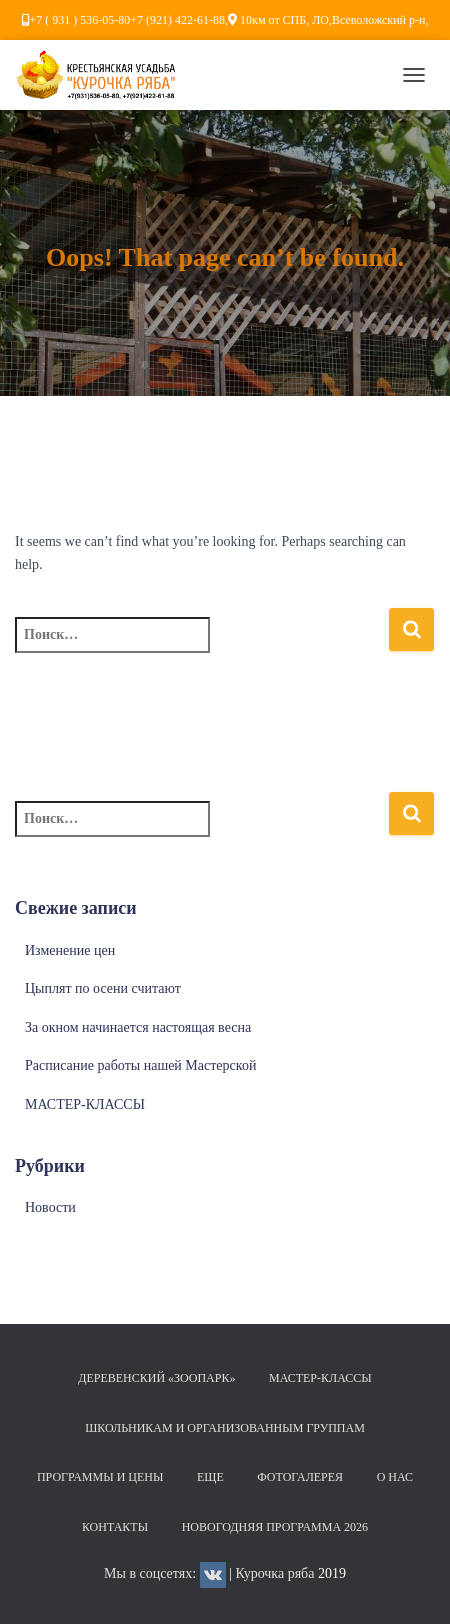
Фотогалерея (300, 1477)
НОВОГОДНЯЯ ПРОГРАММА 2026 (275, 1527)
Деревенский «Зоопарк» (156, 1378)
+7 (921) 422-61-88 (177, 20)
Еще (210, 1477)
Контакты (115, 1527)
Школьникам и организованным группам (225, 1428)
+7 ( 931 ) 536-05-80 (80, 20)
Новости (50, 1207)
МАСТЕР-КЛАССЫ (85, 1104)
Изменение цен (70, 950)
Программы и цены (100, 1477)
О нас (395, 1477)
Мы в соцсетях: (165, 1573)
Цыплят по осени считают (103, 988)
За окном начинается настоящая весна (138, 1027)
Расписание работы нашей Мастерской (140, 1065)
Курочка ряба (274, 1573)
